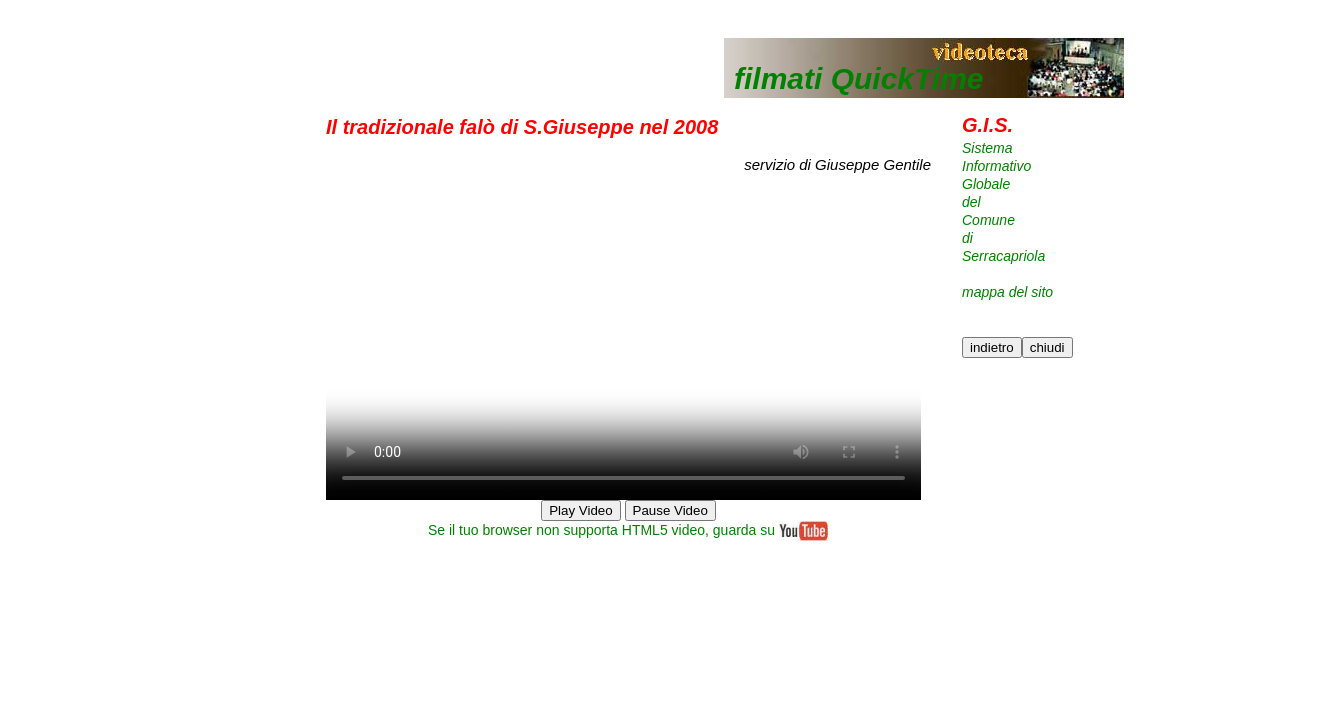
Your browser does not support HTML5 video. (623, 351)
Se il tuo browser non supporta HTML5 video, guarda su (628, 530)
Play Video (580, 510)
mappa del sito (1007, 292)
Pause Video (670, 510)
